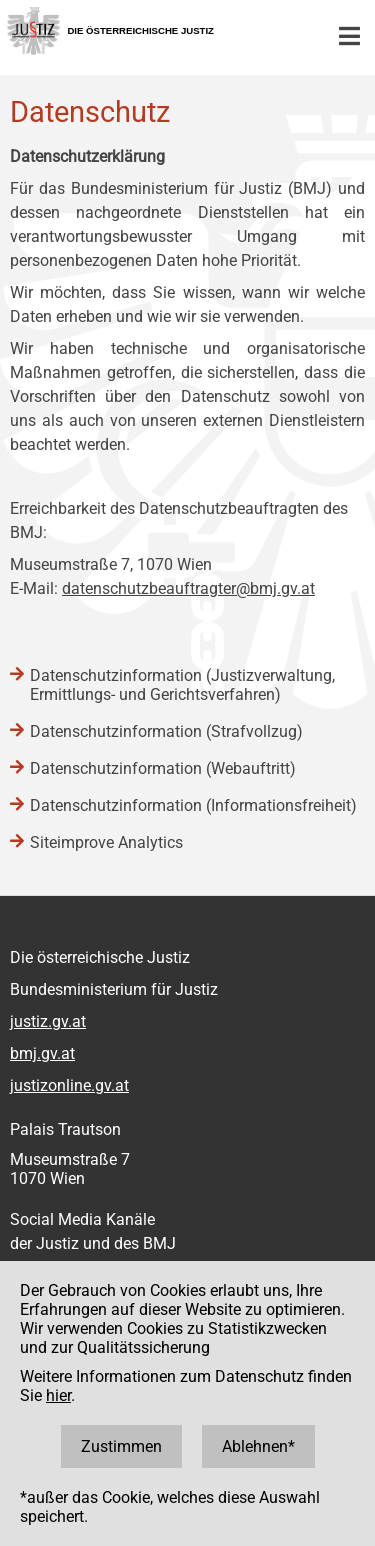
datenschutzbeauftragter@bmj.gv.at (188, 588)
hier (58, 1395)
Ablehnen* (258, 1446)
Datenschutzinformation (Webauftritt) (163, 768)
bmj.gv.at (42, 1053)
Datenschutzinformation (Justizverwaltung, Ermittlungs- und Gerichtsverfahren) (182, 685)
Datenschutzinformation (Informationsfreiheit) (193, 805)
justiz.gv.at (48, 1021)
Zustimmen (121, 1446)
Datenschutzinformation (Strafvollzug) (166, 731)
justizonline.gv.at (69, 1085)
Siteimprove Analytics (106, 842)
